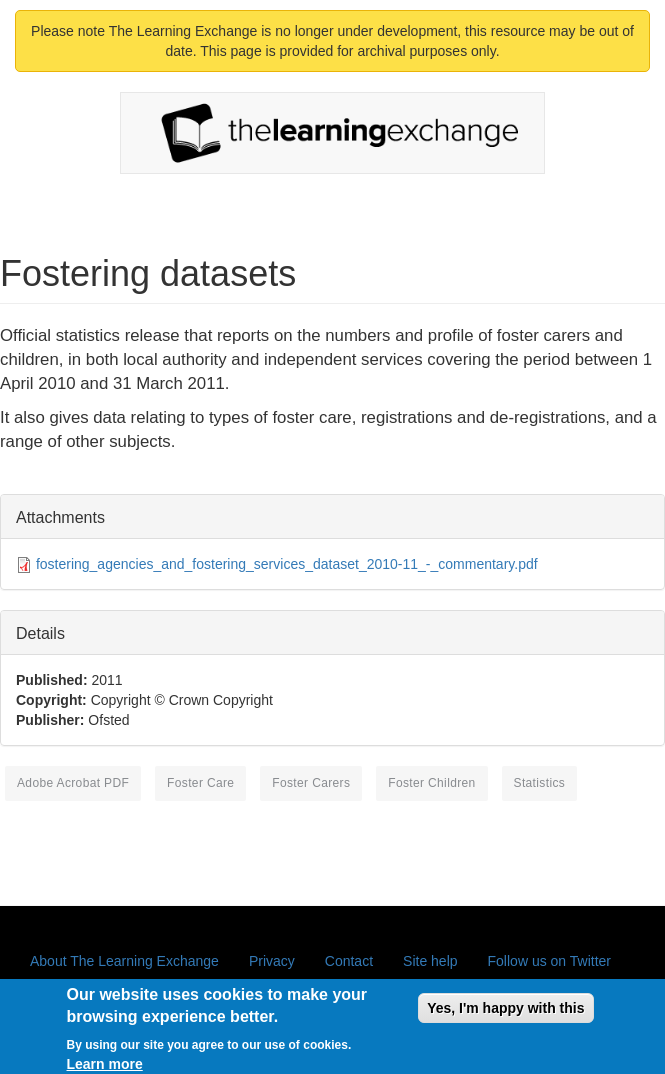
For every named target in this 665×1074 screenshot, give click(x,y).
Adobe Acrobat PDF (73, 783)
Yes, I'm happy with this (505, 1015)
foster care (200, 783)
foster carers (311, 783)
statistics (540, 783)
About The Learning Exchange (124, 961)
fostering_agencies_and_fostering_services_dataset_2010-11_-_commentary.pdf (287, 564)
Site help (430, 961)
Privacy (272, 961)
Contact (349, 961)
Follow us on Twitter (549, 961)
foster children (431, 783)
